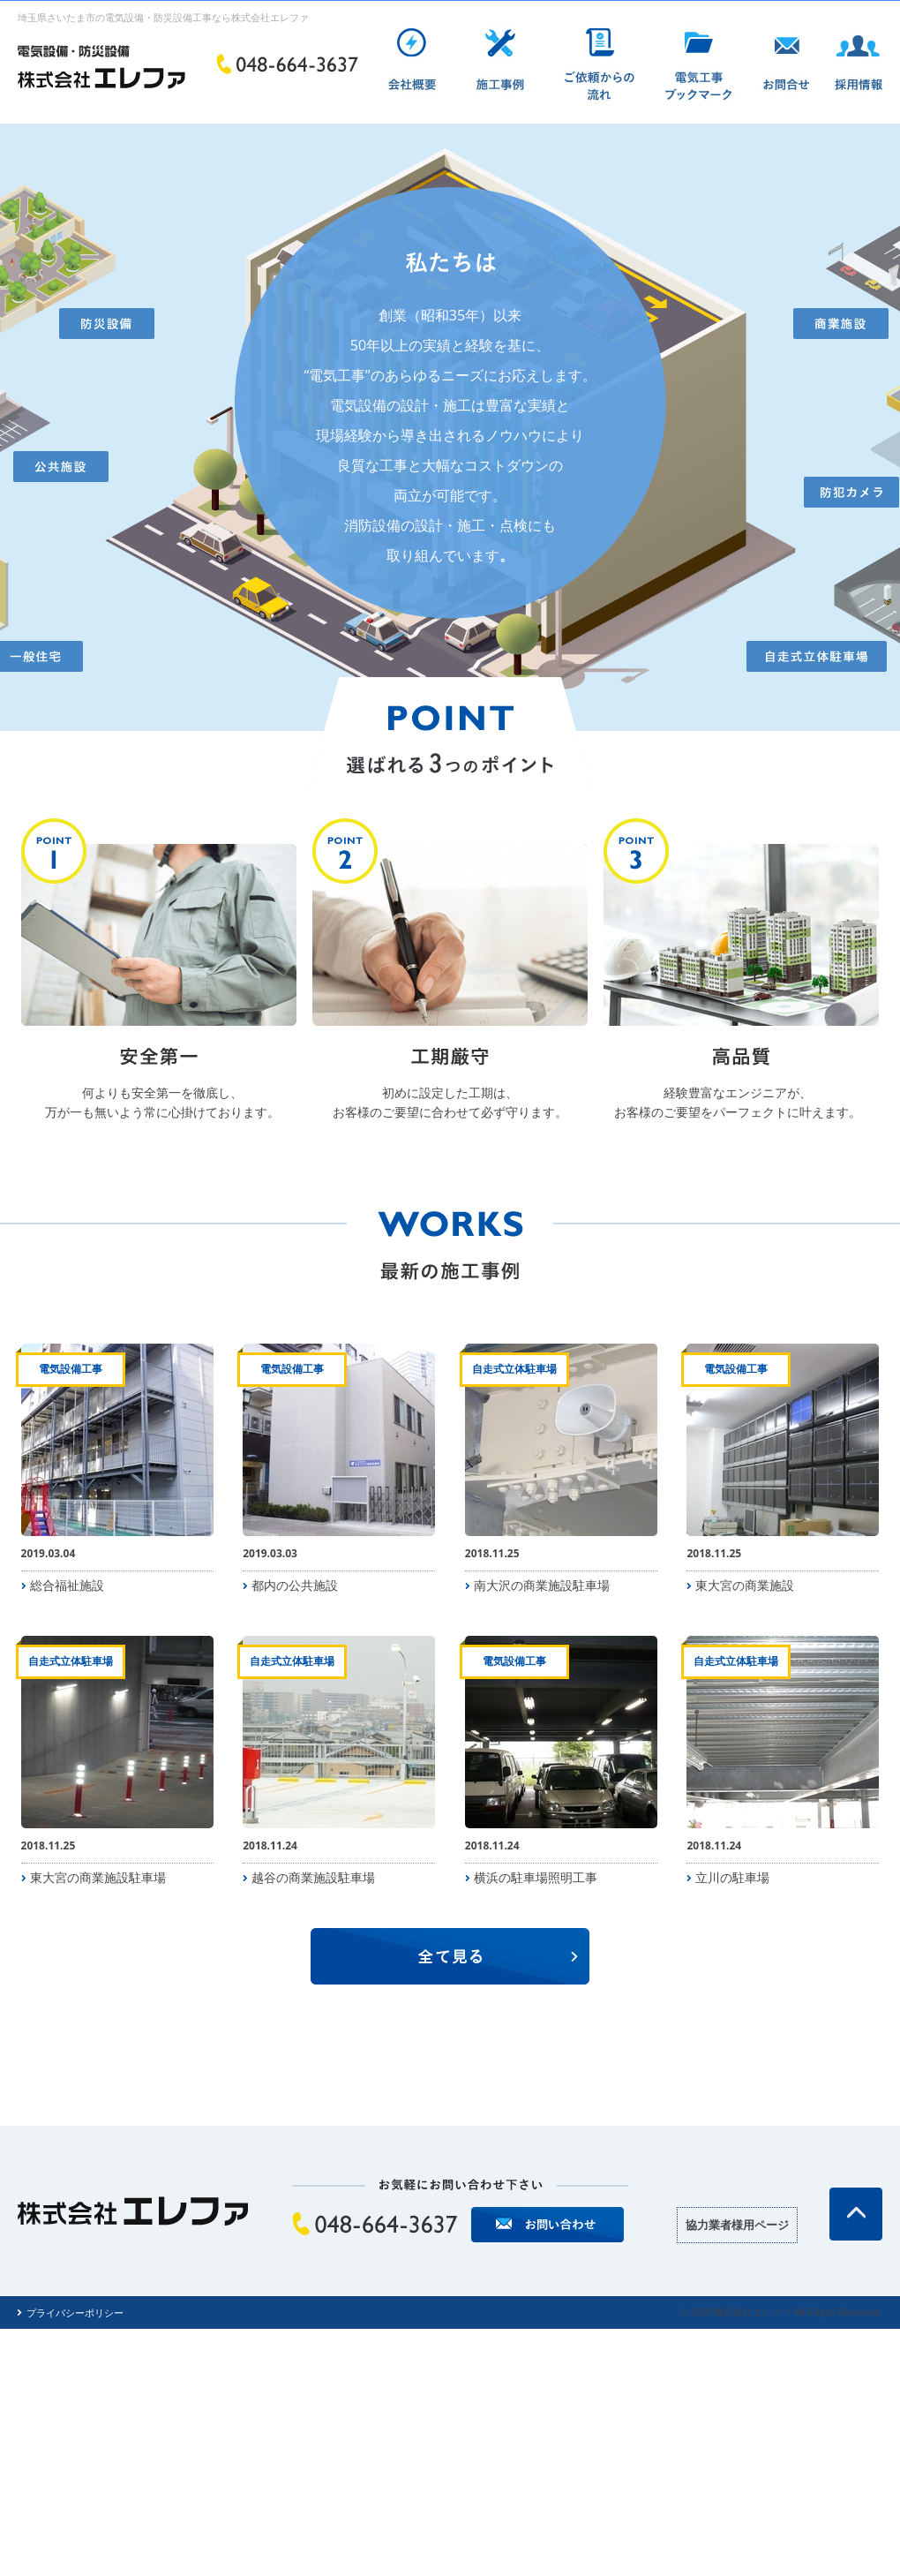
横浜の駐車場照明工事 (535, 1877)
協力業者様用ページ (737, 2225)
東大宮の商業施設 (744, 1585)
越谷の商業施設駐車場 (313, 1877)
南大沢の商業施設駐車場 (542, 1585)
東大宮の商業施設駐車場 (98, 1877)
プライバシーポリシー (75, 2312)
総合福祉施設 (67, 1585)
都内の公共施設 (294, 1585)
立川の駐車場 (732, 1877)
